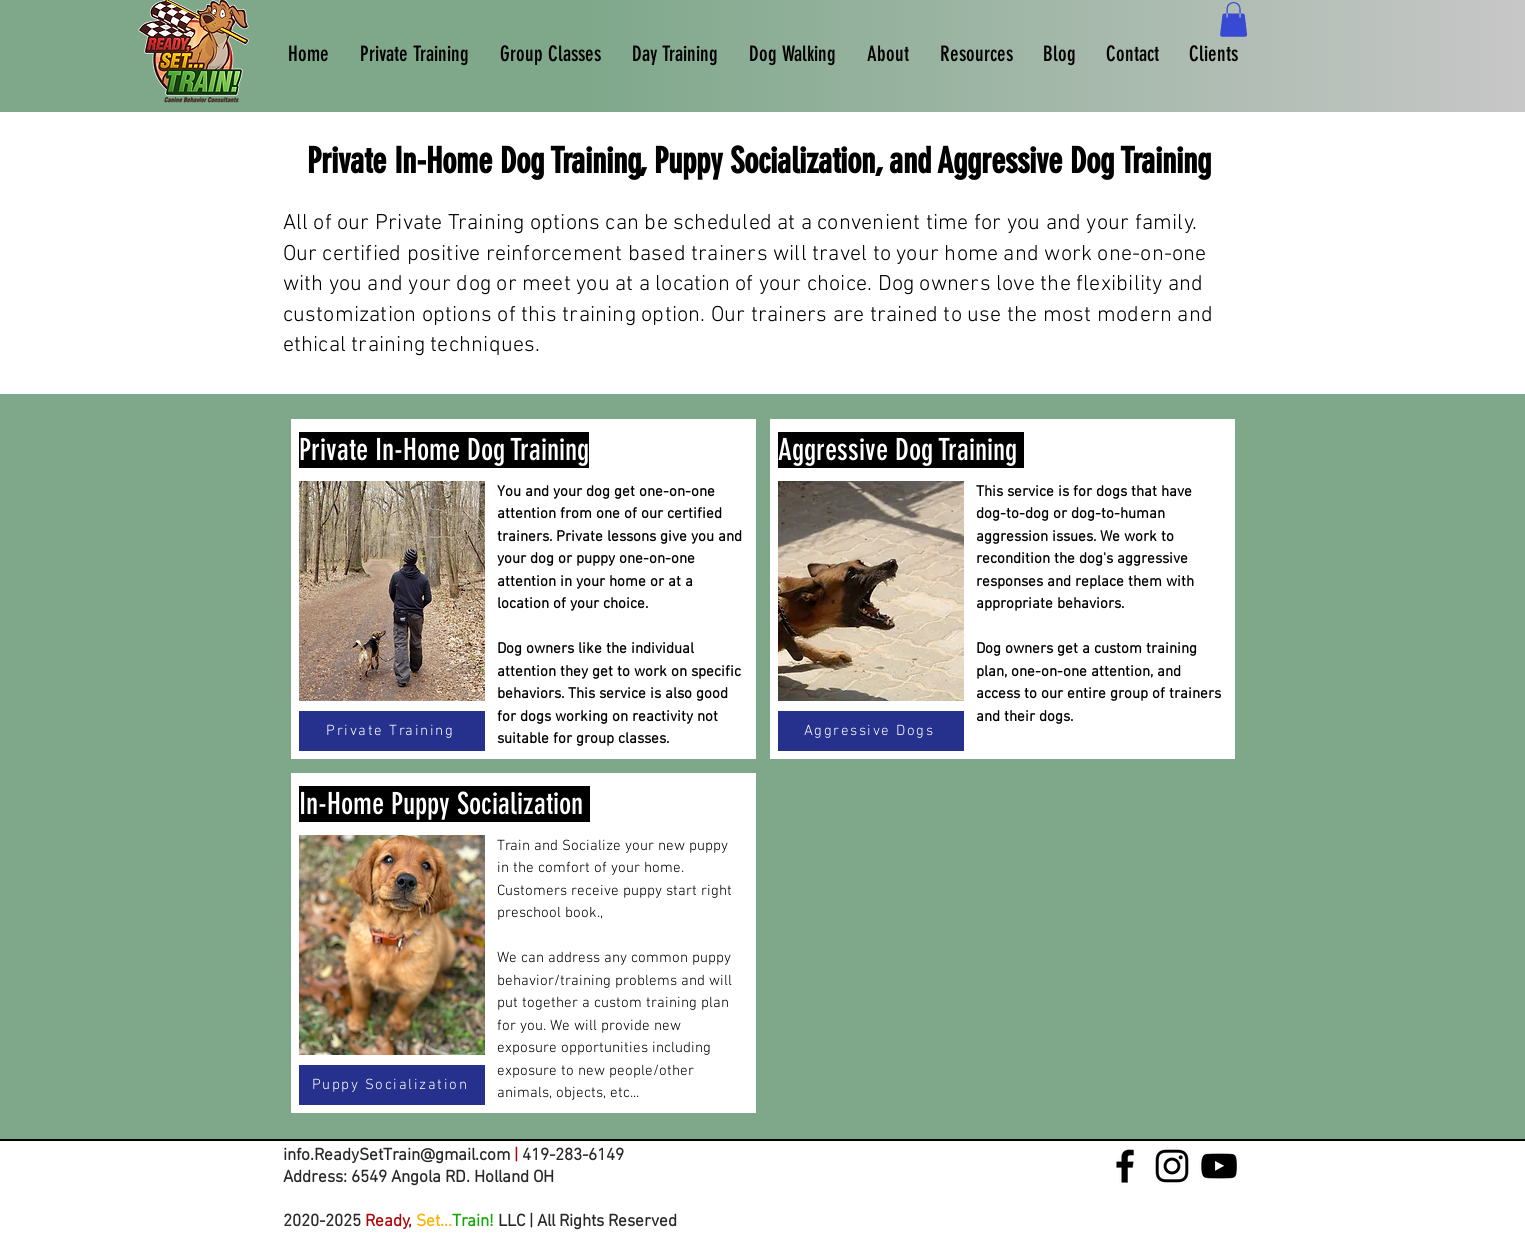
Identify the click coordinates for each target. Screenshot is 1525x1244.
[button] (1233, 19)
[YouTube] (1219, 1166)
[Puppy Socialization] (392, 1085)
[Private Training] (392, 731)
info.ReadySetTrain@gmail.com (396, 1156)
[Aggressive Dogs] (871, 731)
